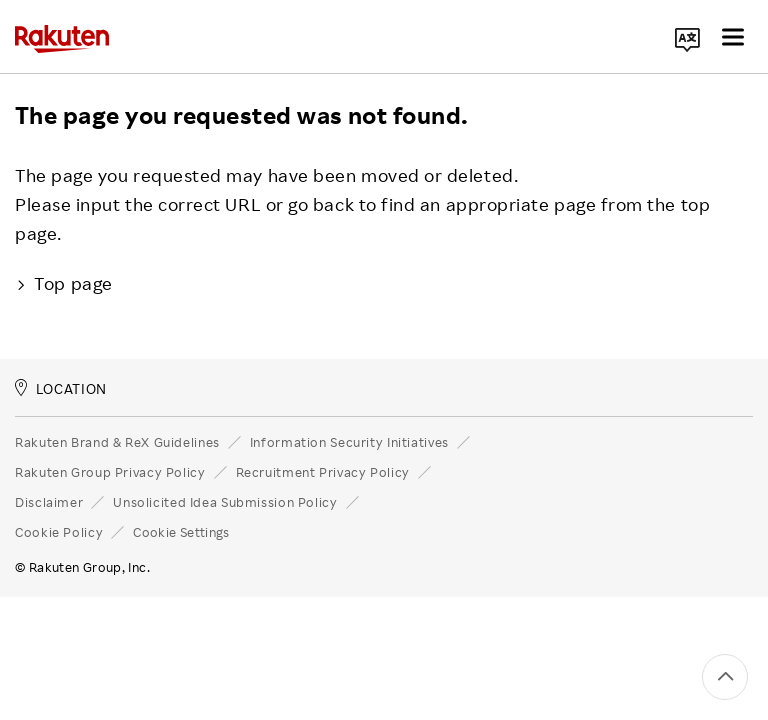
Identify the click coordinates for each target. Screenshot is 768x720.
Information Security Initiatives (349, 442)
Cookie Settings (181, 532)
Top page (64, 283)
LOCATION (61, 388)
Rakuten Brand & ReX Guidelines (117, 442)
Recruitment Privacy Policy (323, 472)
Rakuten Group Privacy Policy (110, 472)
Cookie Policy (59, 532)
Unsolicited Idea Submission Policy (225, 502)
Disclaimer (49, 502)
